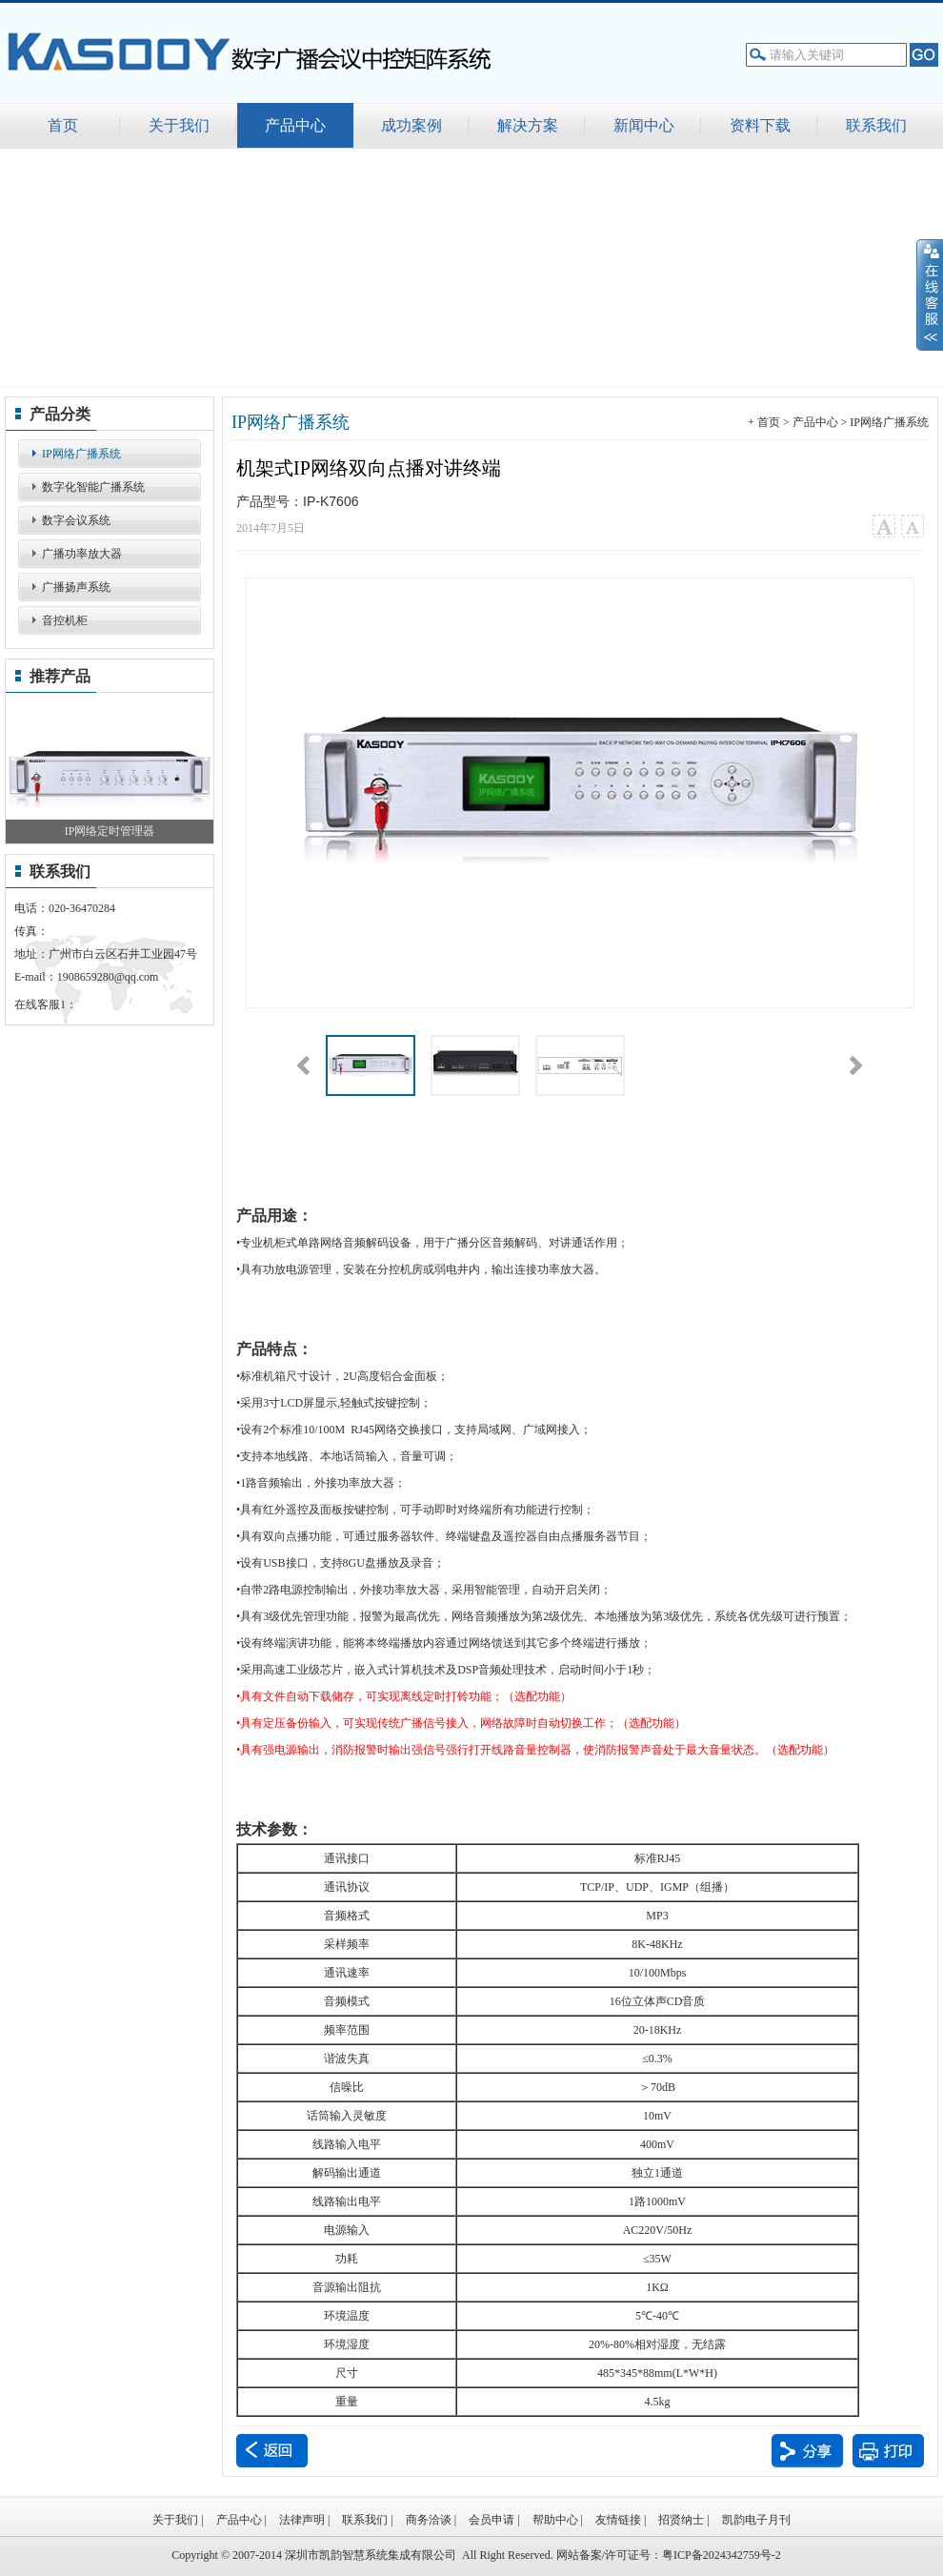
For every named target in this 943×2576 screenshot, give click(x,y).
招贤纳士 (681, 2519)
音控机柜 (65, 620)
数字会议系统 (76, 520)
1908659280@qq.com (108, 977)
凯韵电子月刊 (756, 2519)
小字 (912, 526)
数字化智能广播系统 (93, 487)
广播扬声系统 (76, 587)
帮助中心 (555, 2519)
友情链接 (618, 2519)
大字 (883, 526)
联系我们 (365, 2519)
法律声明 (302, 2519)
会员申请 (491, 2519)
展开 (929, 294)
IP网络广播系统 (81, 453)
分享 (807, 2450)
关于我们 (175, 2519)
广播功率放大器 (82, 553)
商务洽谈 (428, 2519)
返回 (272, 2450)
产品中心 (815, 422)
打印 (888, 2450)
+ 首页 (764, 422)
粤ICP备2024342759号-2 (721, 2555)
